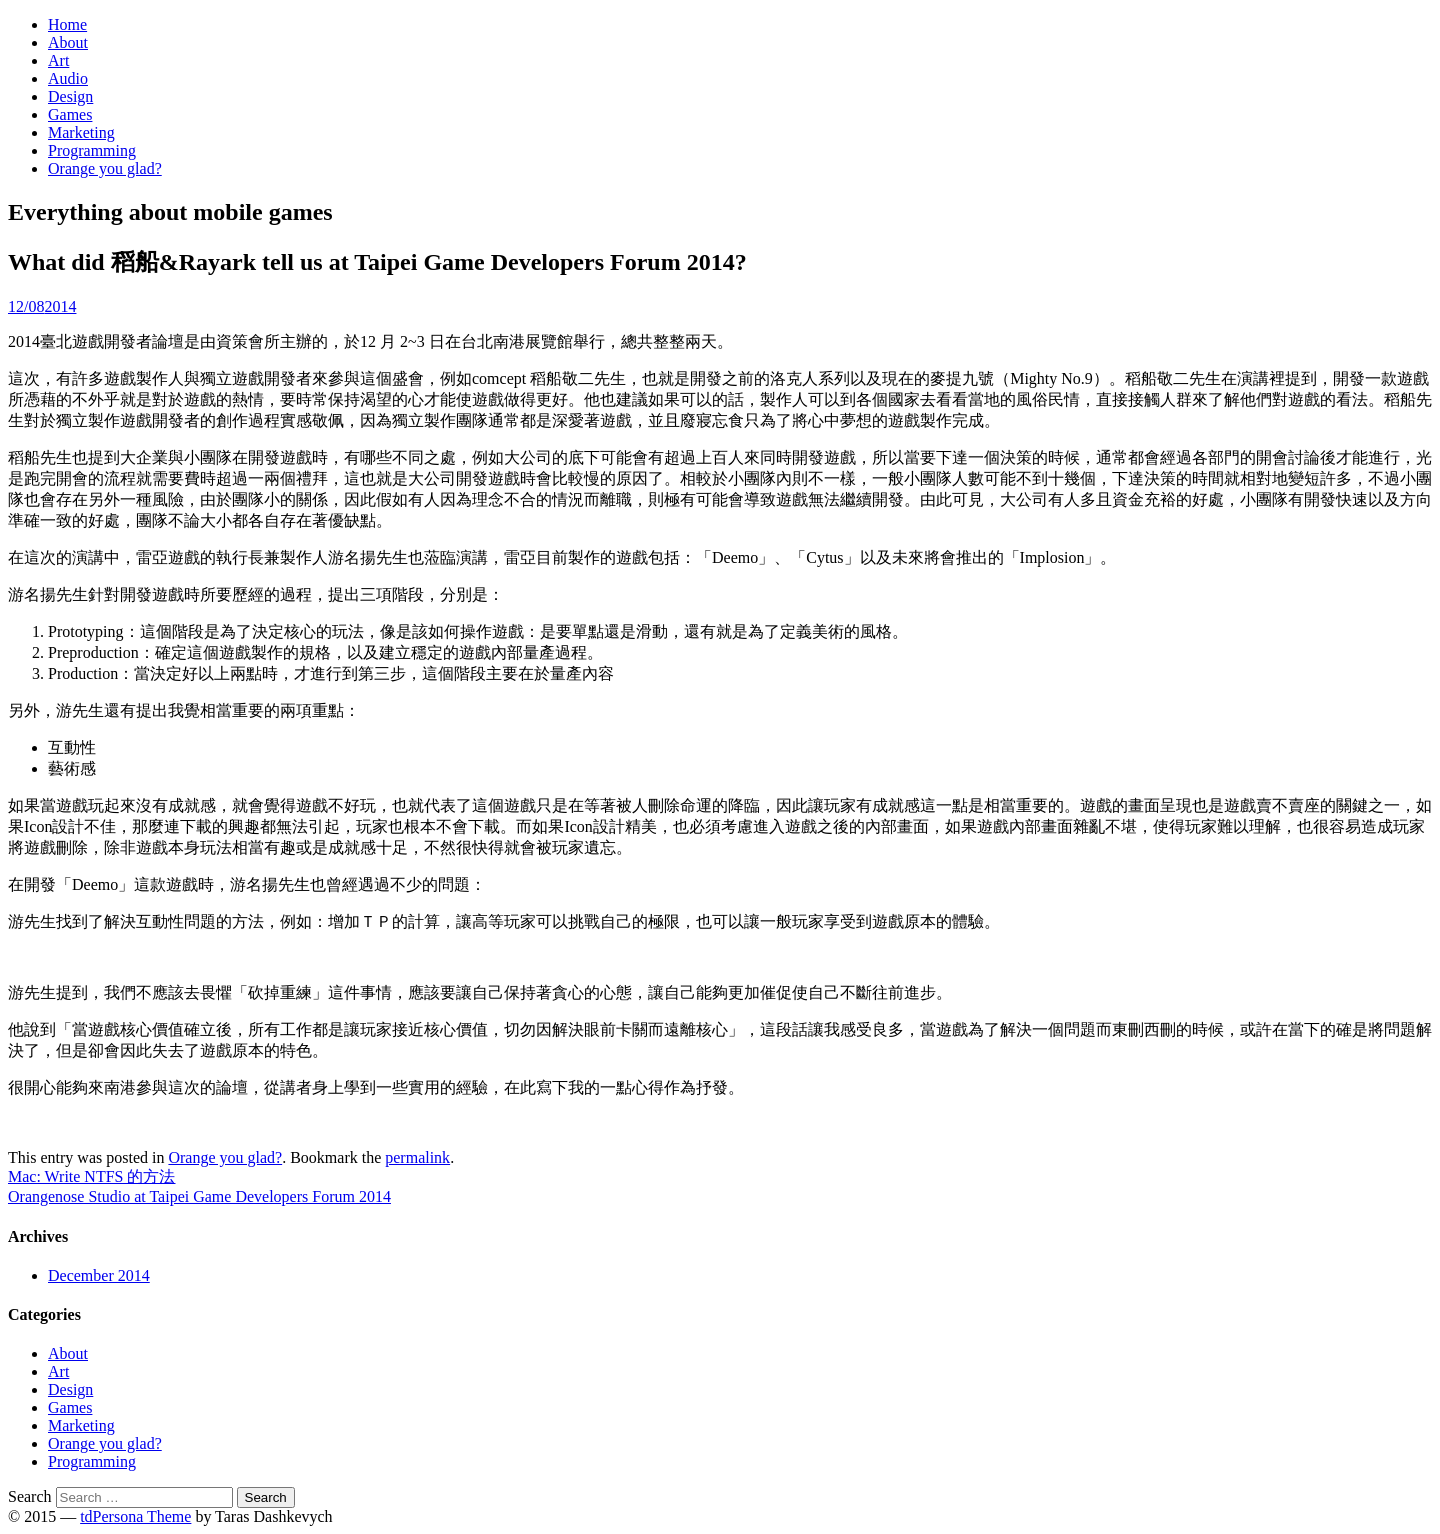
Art (58, 60)
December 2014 (99, 1275)
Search (30, 1496)
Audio (68, 78)
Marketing (81, 132)
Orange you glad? (105, 168)
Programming (92, 150)
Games (70, 114)
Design (70, 96)
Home (67, 24)
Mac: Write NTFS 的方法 (92, 1176)
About (68, 42)
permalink (417, 1157)
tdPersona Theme (135, 1516)
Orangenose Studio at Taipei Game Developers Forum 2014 (199, 1196)
